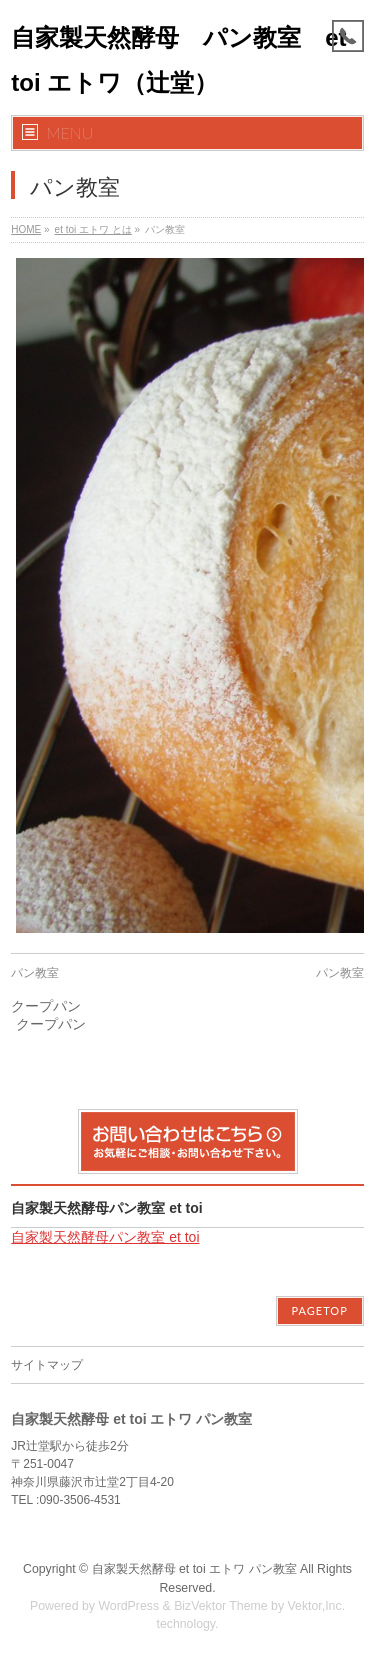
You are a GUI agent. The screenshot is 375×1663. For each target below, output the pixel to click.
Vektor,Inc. (317, 1606)
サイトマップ (47, 1365)
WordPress (128, 1606)
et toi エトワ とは (93, 229)
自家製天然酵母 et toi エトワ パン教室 (194, 1569)
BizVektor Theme (221, 1606)
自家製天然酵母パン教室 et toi (106, 1208)
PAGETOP (320, 1310)
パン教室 (35, 973)
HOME (26, 229)
